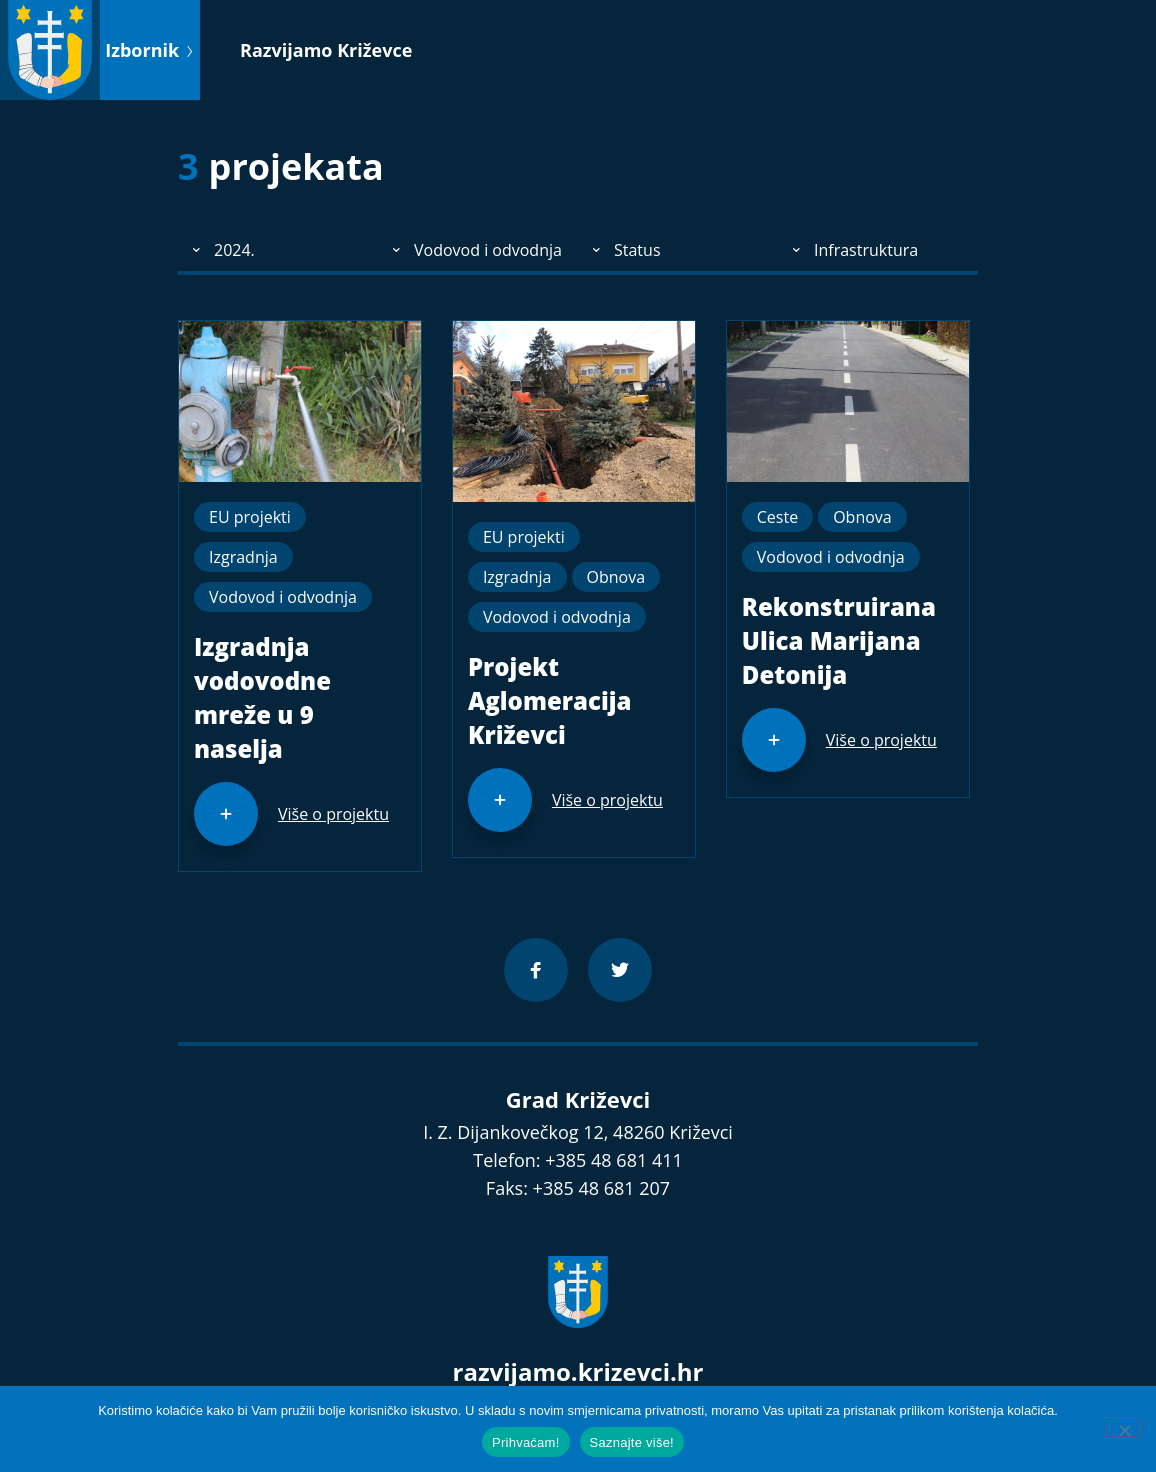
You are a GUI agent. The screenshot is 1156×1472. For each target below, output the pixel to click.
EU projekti (250, 517)
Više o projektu (333, 814)
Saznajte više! (632, 1442)
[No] (1124, 1428)
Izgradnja (243, 557)
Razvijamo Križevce (326, 50)
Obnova (616, 577)
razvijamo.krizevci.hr (578, 1371)
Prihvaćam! (526, 1442)
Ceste (777, 517)
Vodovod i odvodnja (283, 597)
